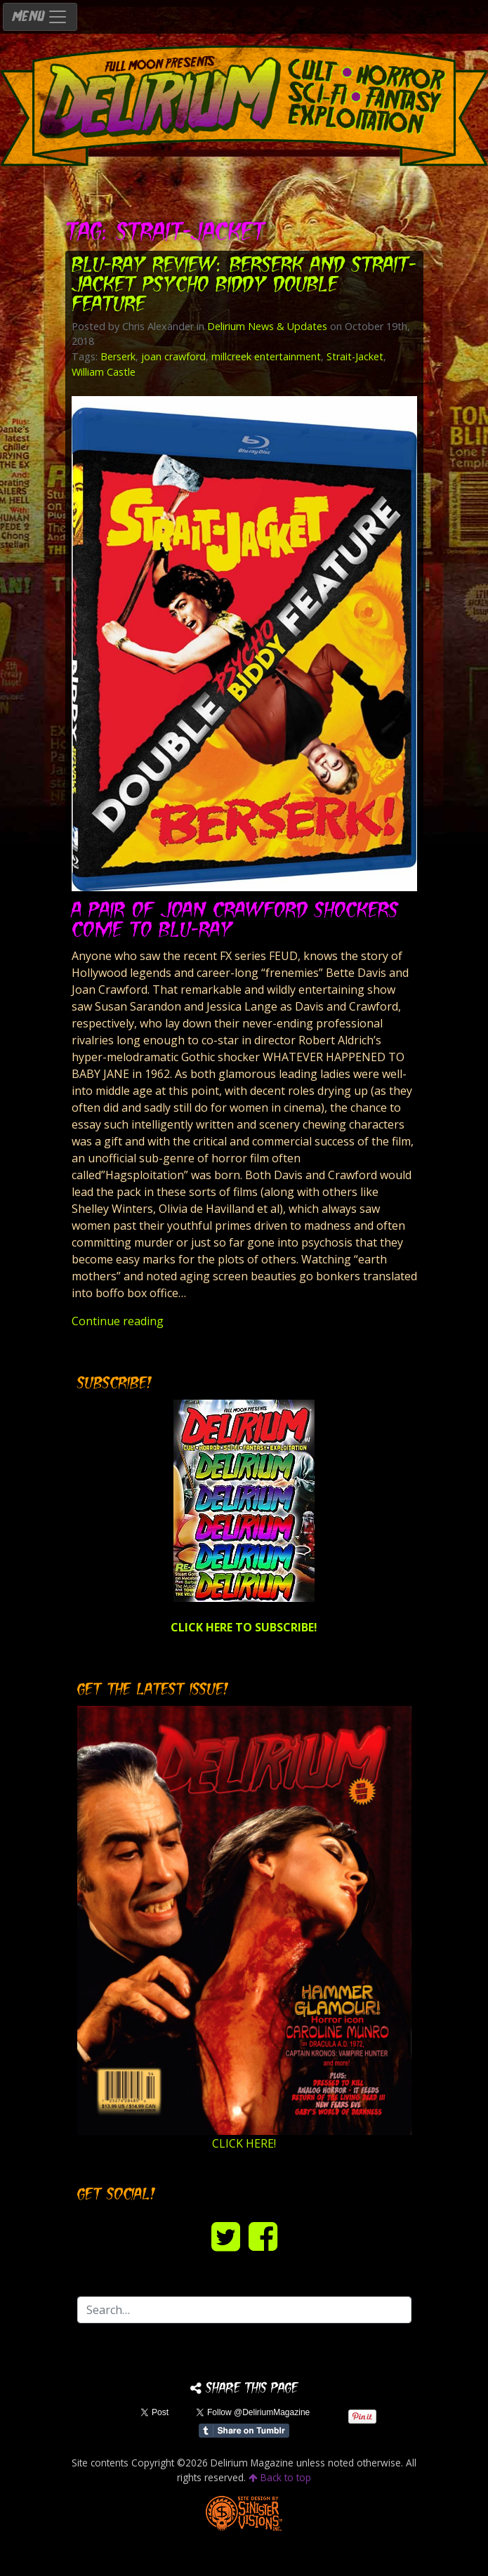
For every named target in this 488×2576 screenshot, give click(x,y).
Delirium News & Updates (267, 326)
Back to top (280, 2477)
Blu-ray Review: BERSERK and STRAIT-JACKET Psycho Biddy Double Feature (244, 286)
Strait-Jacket (355, 356)
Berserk (118, 356)
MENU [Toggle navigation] (40, 16)
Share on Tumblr (244, 2431)
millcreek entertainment (266, 356)
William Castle (104, 372)
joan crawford (173, 356)
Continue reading (118, 1321)
